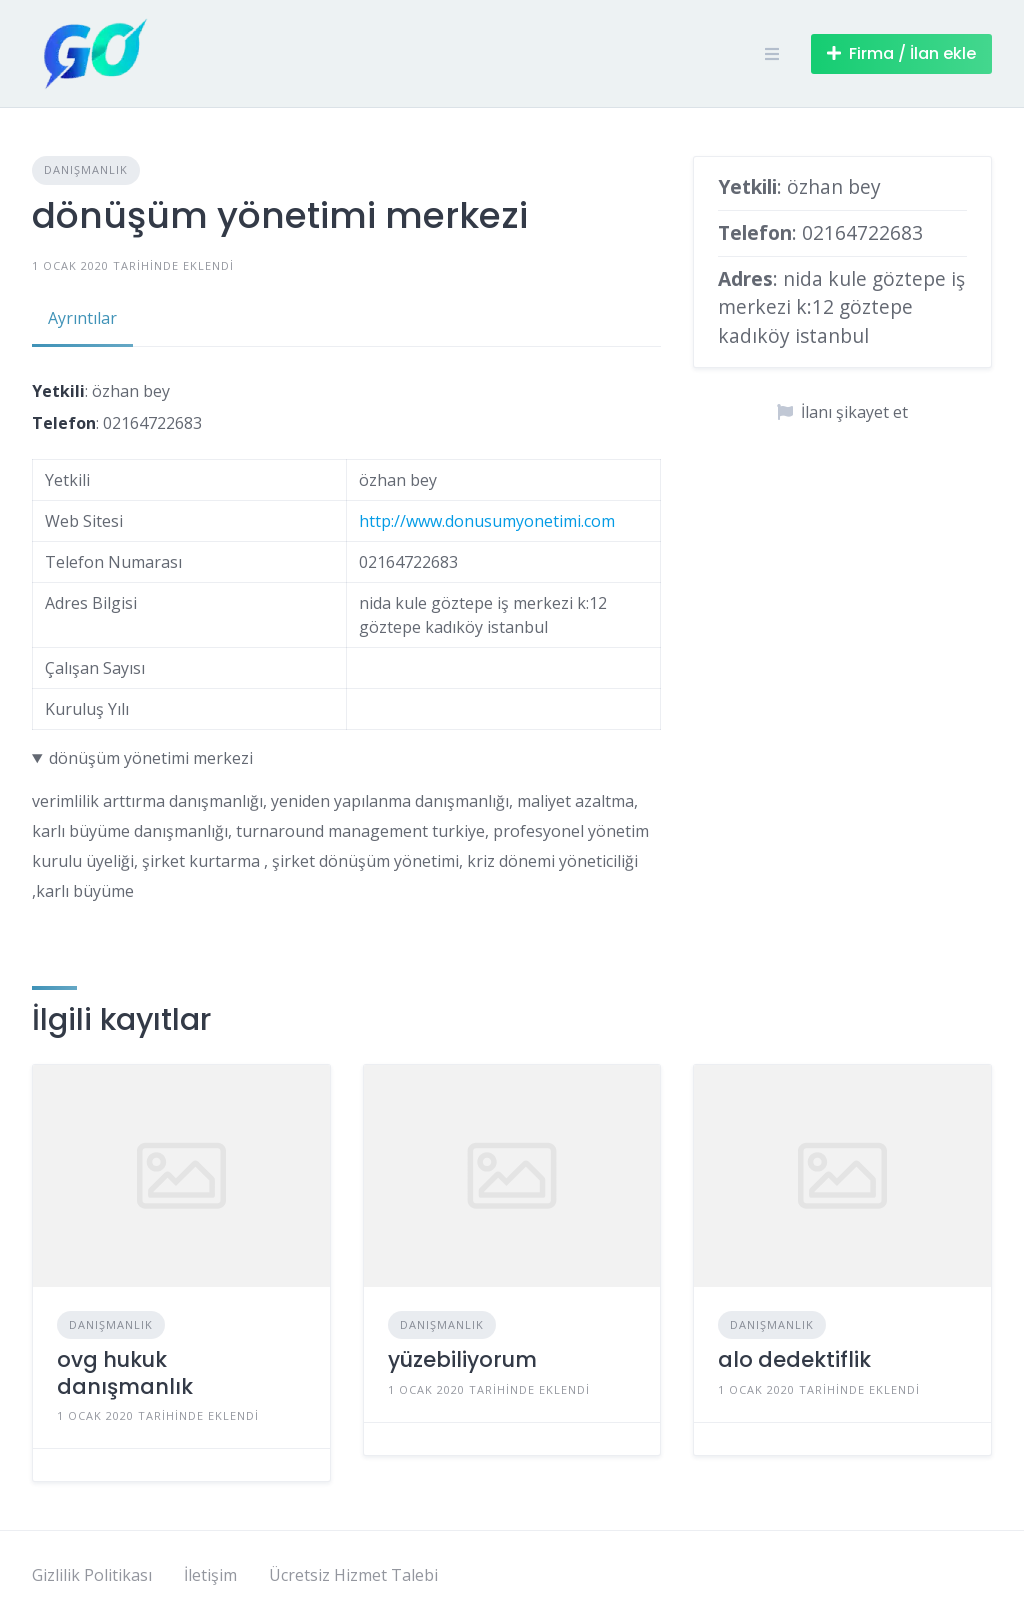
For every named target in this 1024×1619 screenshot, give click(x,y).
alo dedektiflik (794, 1359)
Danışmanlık (86, 169)
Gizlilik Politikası (92, 1575)
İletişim (210, 1575)
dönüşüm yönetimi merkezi (151, 758)
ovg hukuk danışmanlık (125, 1372)
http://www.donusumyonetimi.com (487, 521)
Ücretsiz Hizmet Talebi (353, 1575)
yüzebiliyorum (462, 1359)
